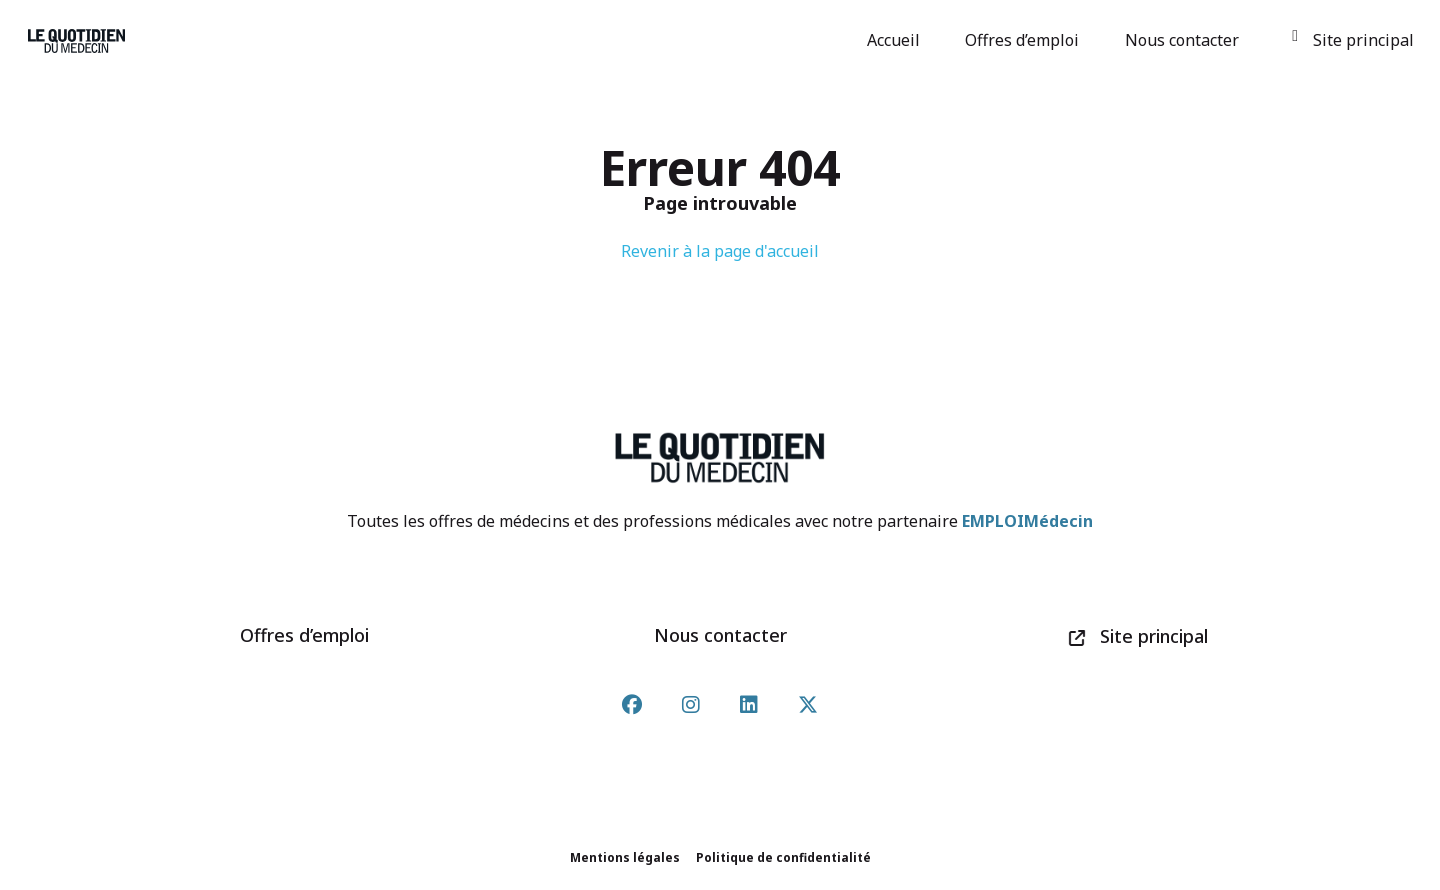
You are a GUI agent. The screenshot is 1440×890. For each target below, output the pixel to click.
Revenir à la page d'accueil (720, 251)
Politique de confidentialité (783, 857)
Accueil (896, 40)
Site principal (1352, 40)
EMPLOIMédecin (1027, 521)
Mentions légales (625, 857)
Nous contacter (1185, 40)
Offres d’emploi (1025, 40)
